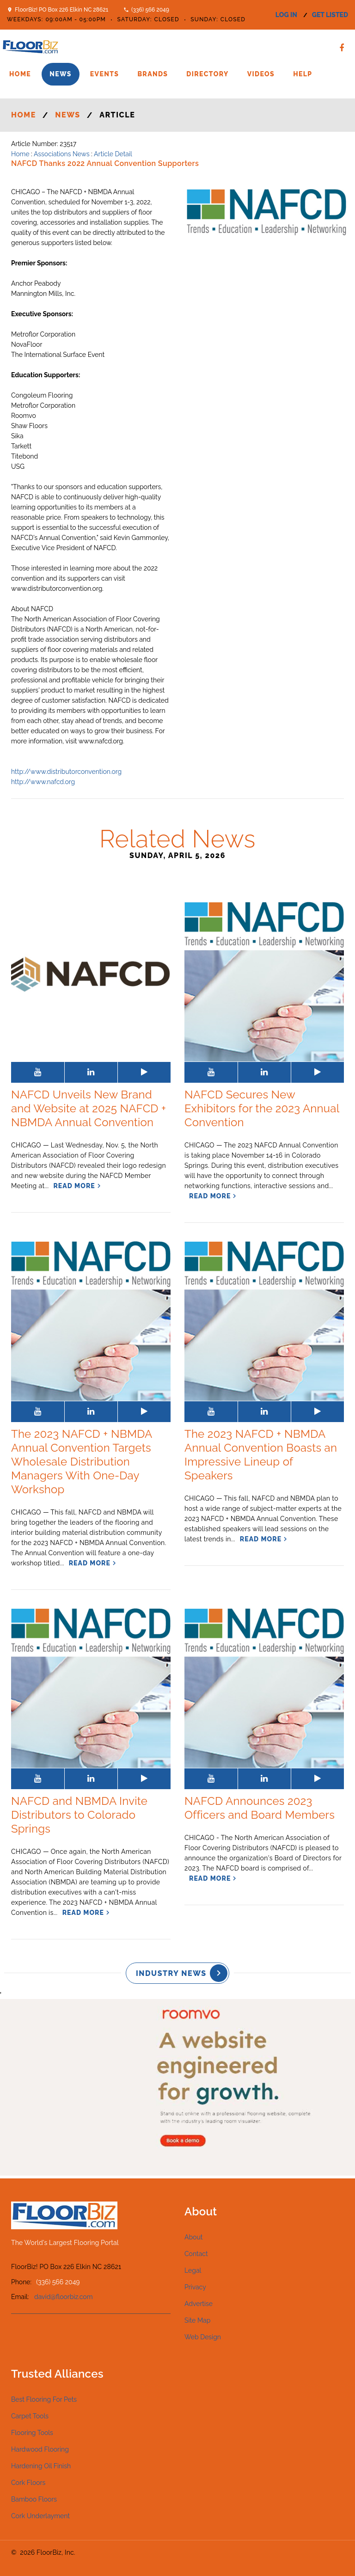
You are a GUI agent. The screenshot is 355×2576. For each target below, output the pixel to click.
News (60, 74)
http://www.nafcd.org (43, 781)
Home (20, 74)
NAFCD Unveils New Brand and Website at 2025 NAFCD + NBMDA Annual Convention (88, 1108)
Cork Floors (28, 2482)
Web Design (202, 2337)
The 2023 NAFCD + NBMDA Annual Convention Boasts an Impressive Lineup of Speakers (260, 1454)
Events (104, 74)
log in (286, 14)
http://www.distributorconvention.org (66, 771)
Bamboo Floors (34, 2499)
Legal (192, 2270)
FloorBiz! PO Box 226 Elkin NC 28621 (61, 9)
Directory (207, 74)
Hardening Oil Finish (41, 2466)
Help (302, 74)
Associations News (62, 154)
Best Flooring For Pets (44, 2399)
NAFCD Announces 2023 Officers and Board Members (259, 1808)
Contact (196, 2253)
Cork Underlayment (40, 2516)
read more (74, 1186)
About (193, 2237)
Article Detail (113, 154)
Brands (152, 74)
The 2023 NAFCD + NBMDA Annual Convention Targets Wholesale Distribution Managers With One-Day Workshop (81, 1461)
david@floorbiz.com (63, 2296)
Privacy (195, 2287)
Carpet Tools (30, 2416)
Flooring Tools (32, 2432)
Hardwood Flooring (40, 2449)
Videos (261, 74)
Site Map (197, 2320)
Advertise (198, 2303)
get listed (330, 14)
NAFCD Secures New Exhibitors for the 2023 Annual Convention (261, 1108)
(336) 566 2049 (150, 9)
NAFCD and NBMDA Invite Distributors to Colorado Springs (79, 1814)
